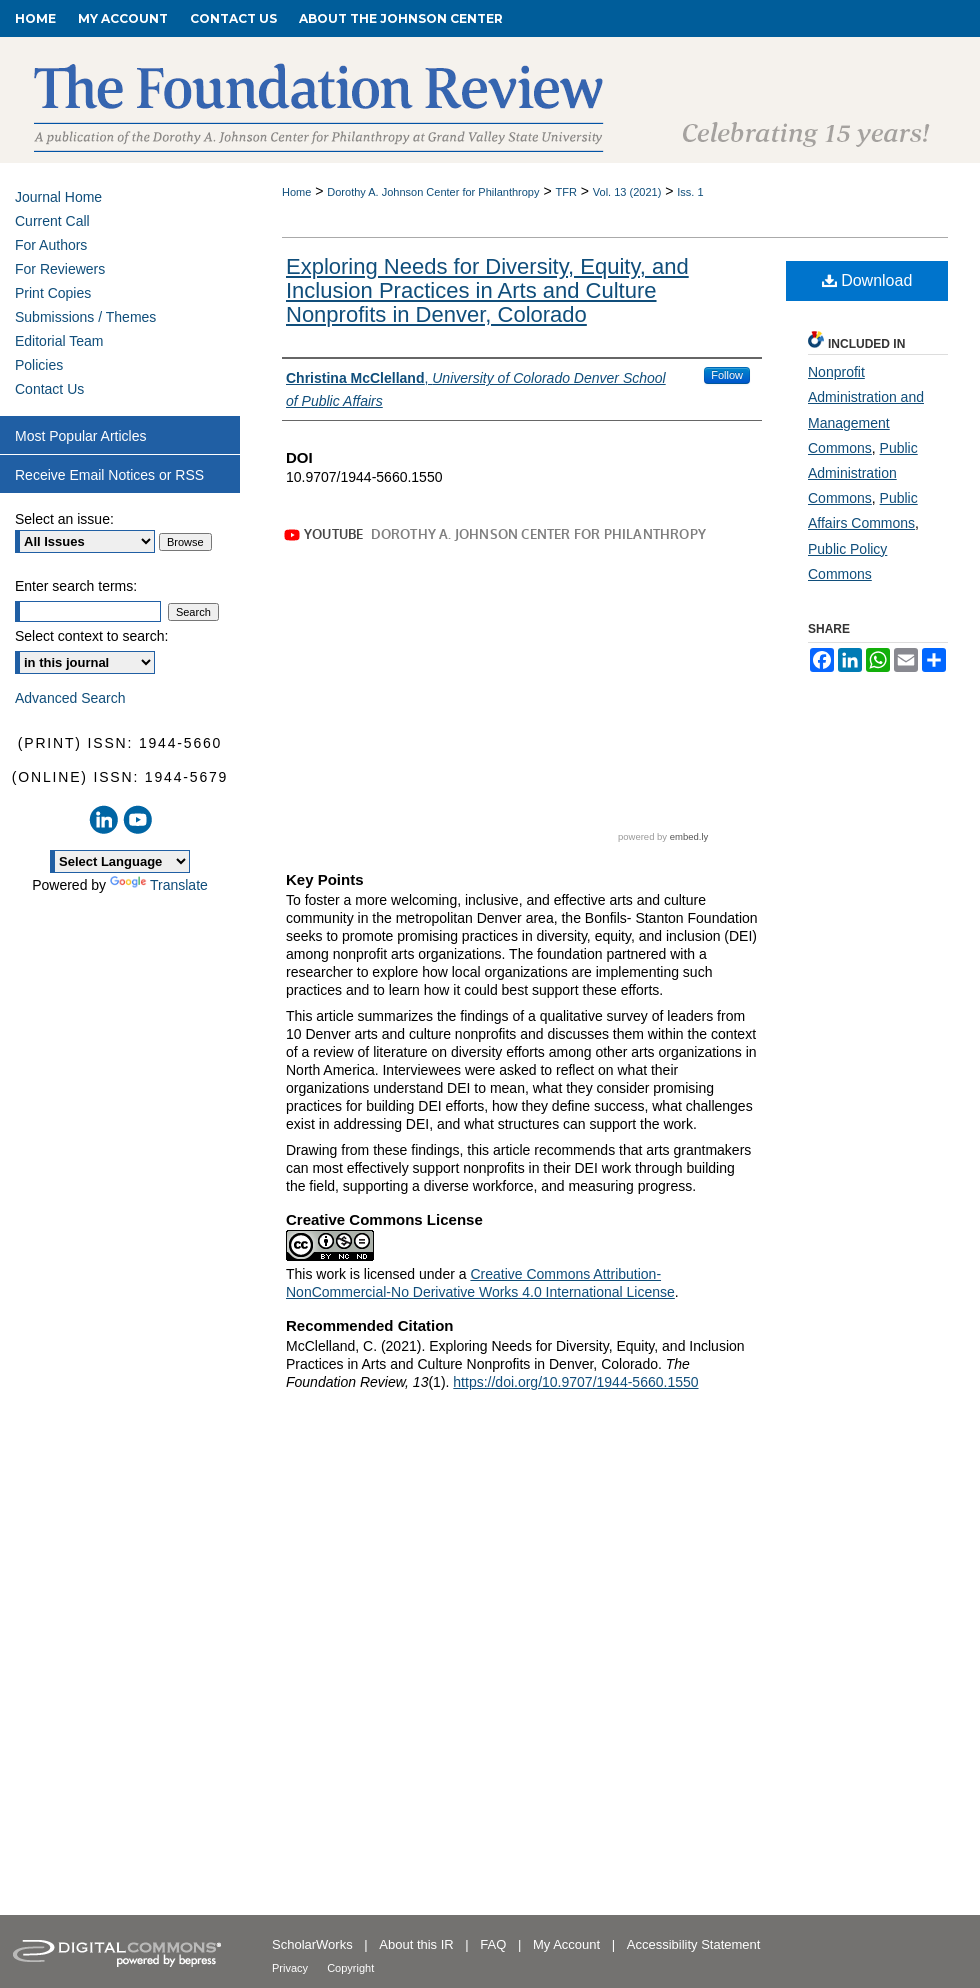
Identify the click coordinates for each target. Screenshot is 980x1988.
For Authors (51, 245)
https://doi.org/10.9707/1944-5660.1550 (575, 1382)
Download (867, 280)
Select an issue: (64, 519)
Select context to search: (91, 636)
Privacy (291, 1968)
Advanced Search (70, 698)
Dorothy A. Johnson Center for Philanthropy (433, 192)
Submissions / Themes (85, 317)
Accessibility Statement (694, 1944)
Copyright (350, 1968)
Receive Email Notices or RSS (109, 475)
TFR (565, 192)
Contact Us (49, 389)
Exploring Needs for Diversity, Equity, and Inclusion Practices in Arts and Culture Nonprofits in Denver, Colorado (487, 290)
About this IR (418, 1944)
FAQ (495, 1944)
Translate (159, 885)
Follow (727, 375)
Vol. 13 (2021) (627, 192)
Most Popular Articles (81, 436)
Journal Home (58, 197)
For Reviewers (60, 269)
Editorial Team (59, 341)
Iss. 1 (690, 192)
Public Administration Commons (863, 473)
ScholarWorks (314, 1944)
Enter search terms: (76, 586)
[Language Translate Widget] (120, 861)
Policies (39, 365)
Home (296, 192)
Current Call (52, 221)
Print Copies (53, 293)
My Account (568, 1944)
